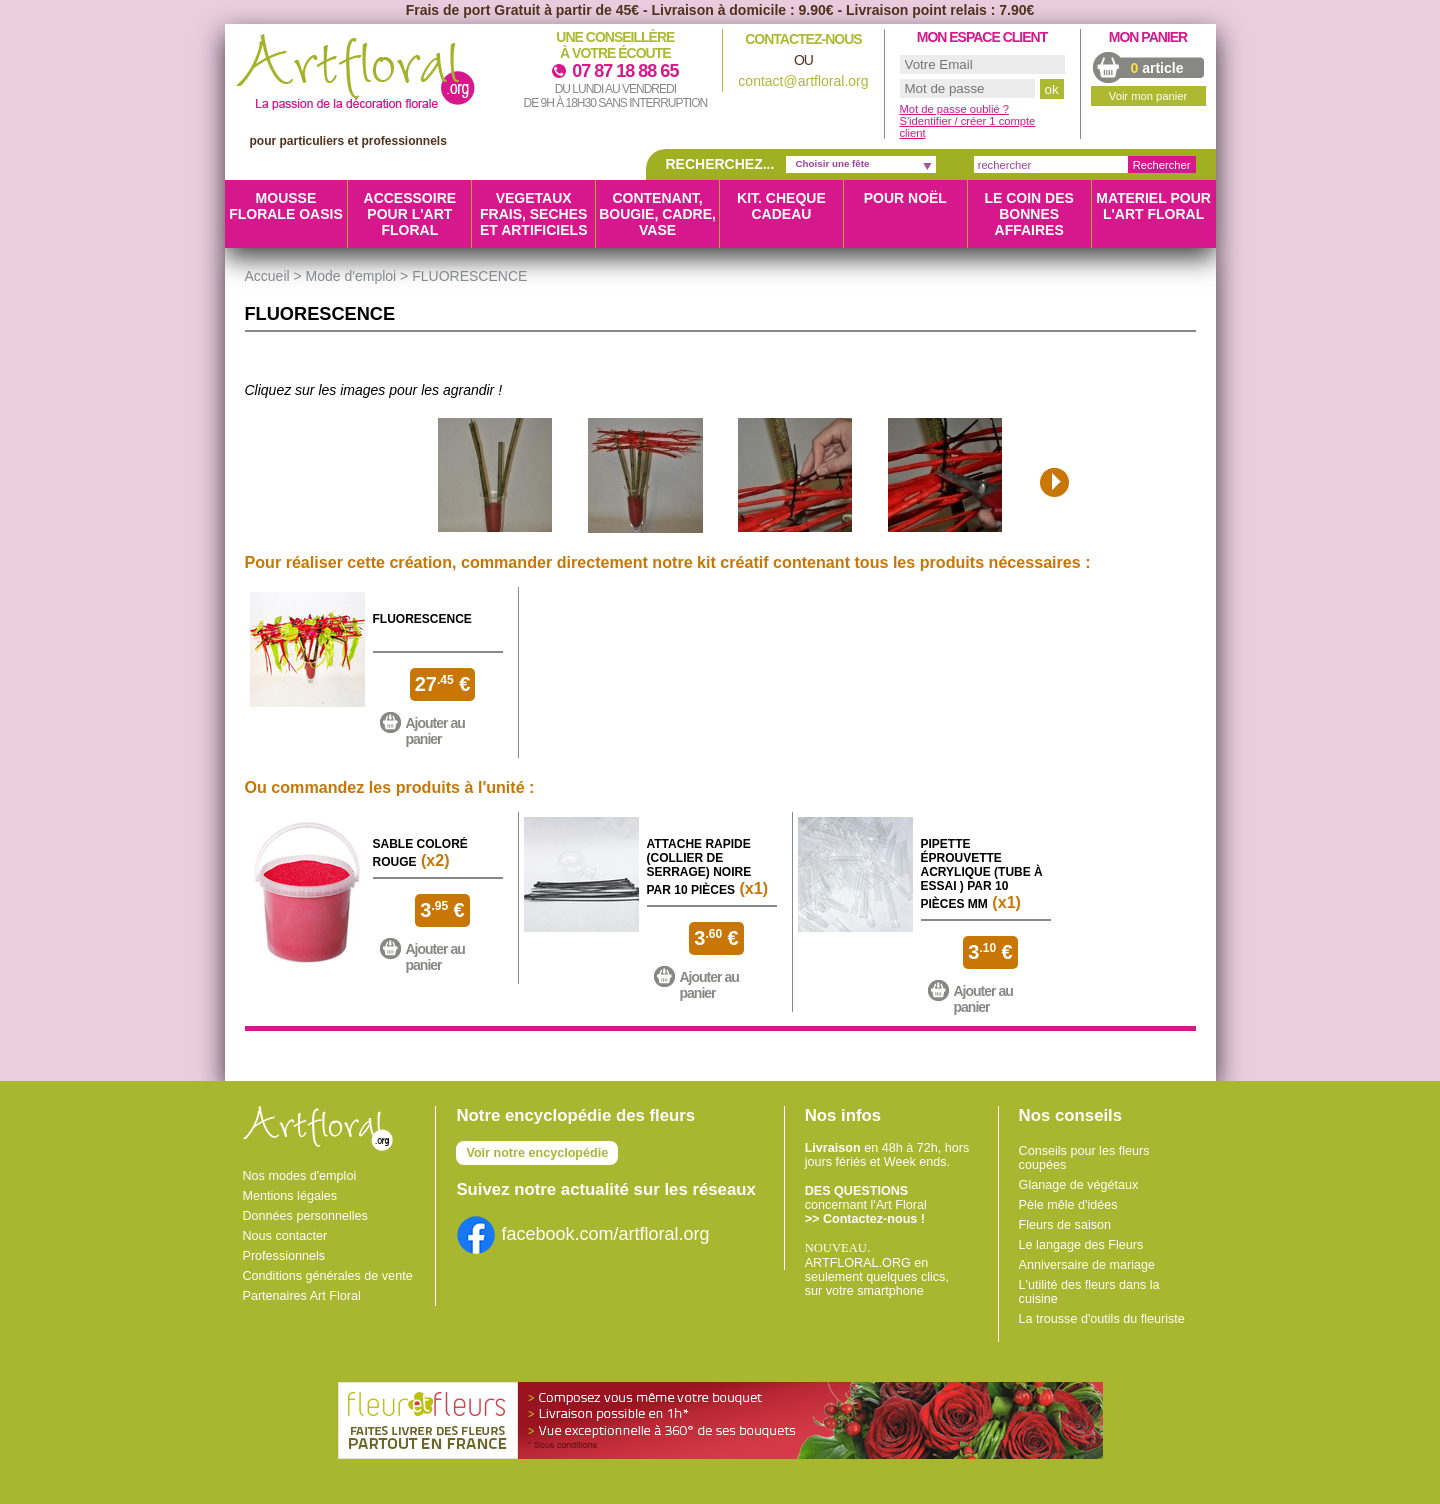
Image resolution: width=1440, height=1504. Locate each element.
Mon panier (1148, 37)
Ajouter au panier (435, 731)
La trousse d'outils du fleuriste (1102, 1319)
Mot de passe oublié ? (954, 109)
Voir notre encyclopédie (537, 1153)
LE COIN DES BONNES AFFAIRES (1028, 214)
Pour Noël (905, 198)
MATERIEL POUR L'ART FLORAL (1153, 206)
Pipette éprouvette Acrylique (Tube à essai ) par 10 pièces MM (982, 874)
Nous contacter (285, 1236)
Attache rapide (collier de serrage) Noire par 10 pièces (699, 867)
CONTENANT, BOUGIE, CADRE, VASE (657, 214)
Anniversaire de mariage (1087, 1265)
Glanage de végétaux (1079, 1185)
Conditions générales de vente (328, 1276)
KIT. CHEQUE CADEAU (781, 206)
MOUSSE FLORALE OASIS (286, 206)
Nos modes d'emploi (300, 1176)
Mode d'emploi (351, 276)
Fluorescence (422, 619)
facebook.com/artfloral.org (582, 1234)
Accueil (267, 276)
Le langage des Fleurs (1081, 1245)
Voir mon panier (1148, 96)
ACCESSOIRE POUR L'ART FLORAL (410, 214)
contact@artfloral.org (803, 81)
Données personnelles (305, 1216)
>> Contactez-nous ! (865, 1219)
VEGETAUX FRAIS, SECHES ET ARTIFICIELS (534, 214)
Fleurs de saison (1065, 1225)
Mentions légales (290, 1196)
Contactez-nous (803, 39)
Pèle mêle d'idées (1068, 1205)
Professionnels (284, 1256)
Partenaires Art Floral (302, 1296)
